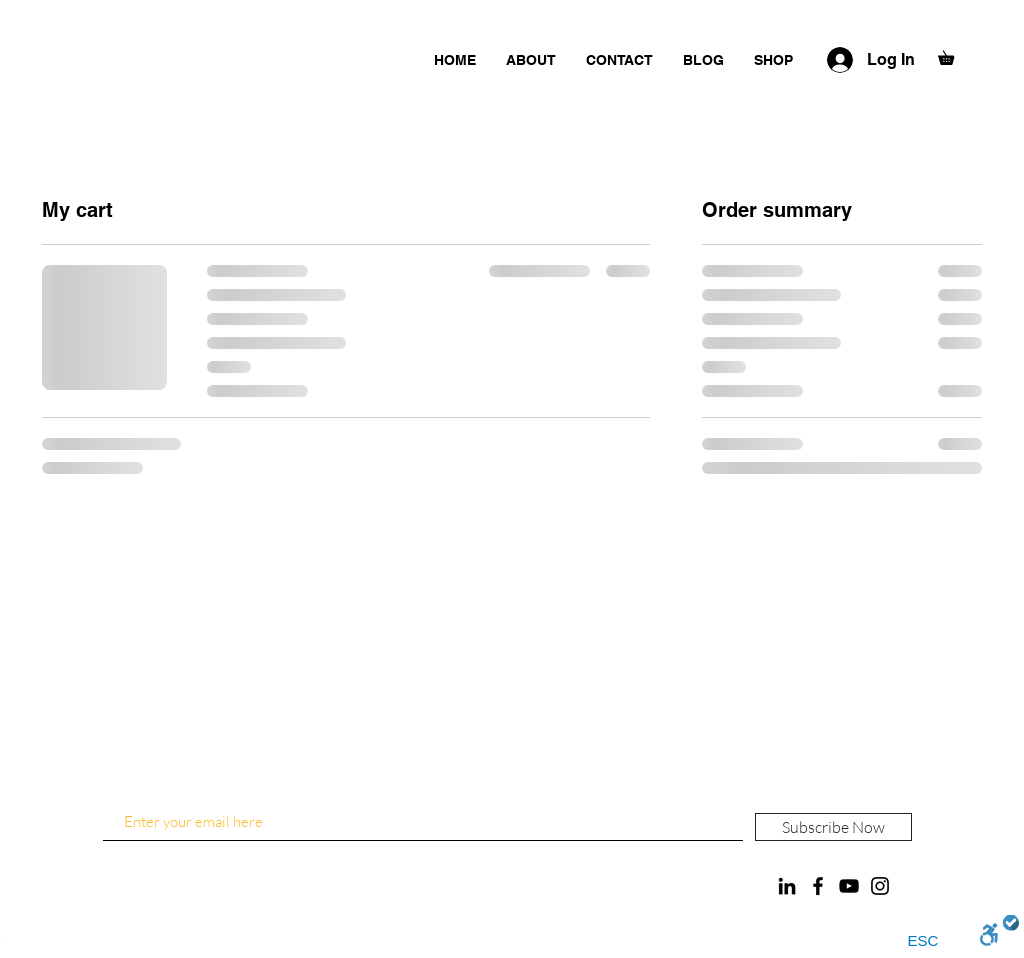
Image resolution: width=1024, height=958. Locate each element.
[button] (953, 55)
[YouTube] (849, 886)
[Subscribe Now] (833, 827)
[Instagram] (880, 886)
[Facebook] (818, 886)
